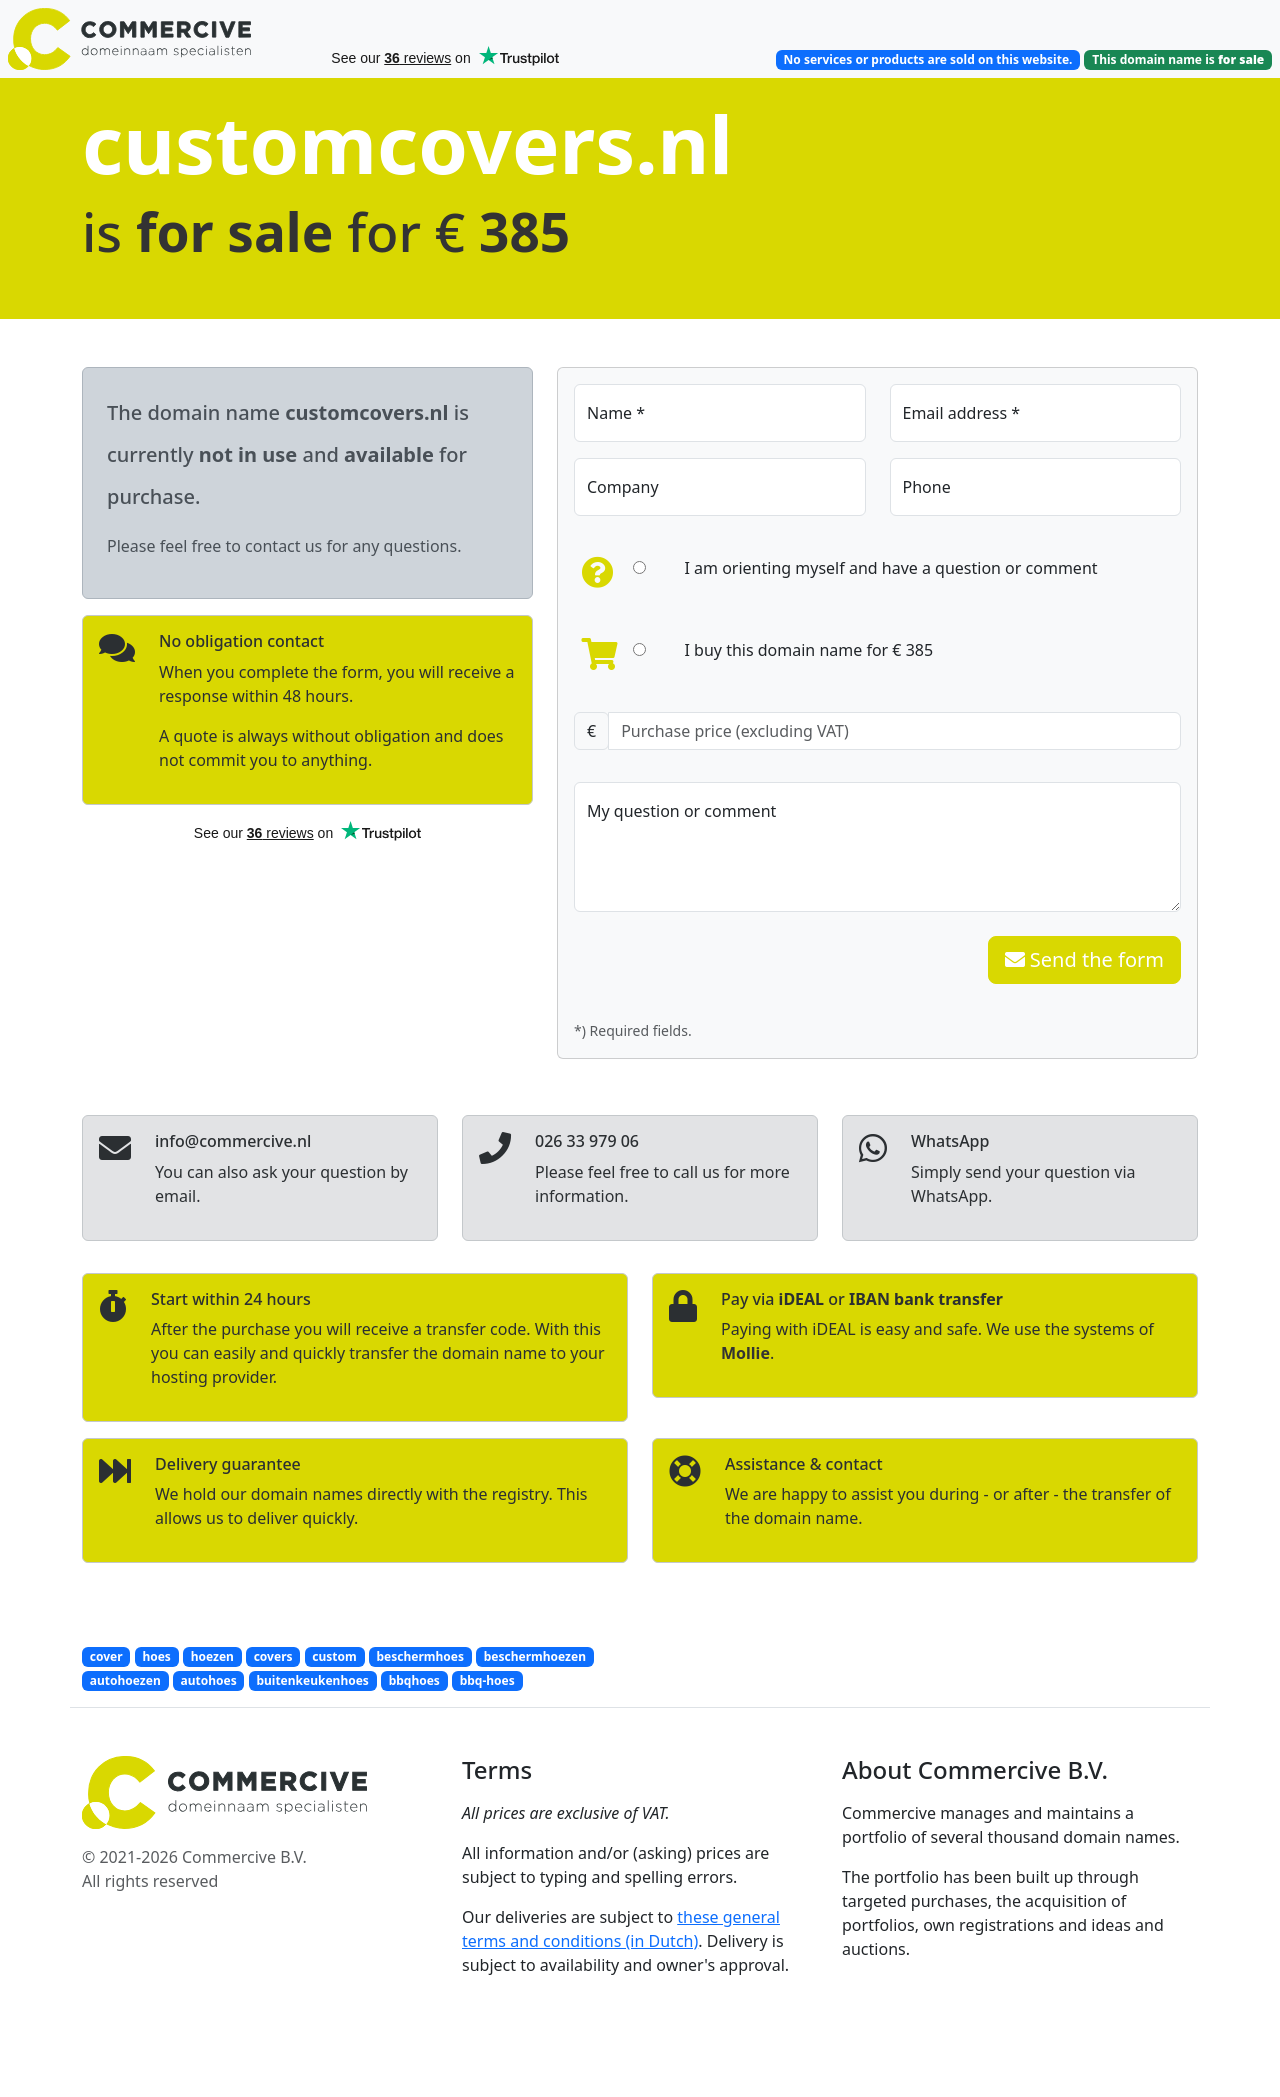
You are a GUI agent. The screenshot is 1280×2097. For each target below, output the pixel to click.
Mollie (745, 1353)
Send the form (1084, 959)
